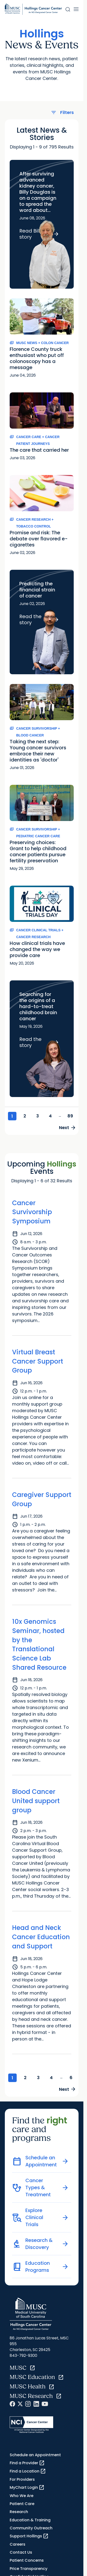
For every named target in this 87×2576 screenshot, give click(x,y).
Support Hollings (29, 2536)
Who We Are (21, 2495)
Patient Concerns (27, 2560)
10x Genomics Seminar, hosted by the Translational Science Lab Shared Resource (39, 1644)
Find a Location (28, 2471)
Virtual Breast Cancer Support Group (37, 1361)
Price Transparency (28, 2568)
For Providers (22, 2479)
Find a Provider (27, 2463)
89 (70, 1116)
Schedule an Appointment (35, 2455)
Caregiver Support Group (41, 1499)
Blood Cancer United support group (36, 1800)
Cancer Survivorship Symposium (32, 1212)
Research (19, 2512)
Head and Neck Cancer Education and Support (41, 1936)
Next (67, 1127)
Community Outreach (31, 2528)
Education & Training (30, 2520)
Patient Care (22, 2504)
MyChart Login (27, 2487)
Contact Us (21, 2552)
